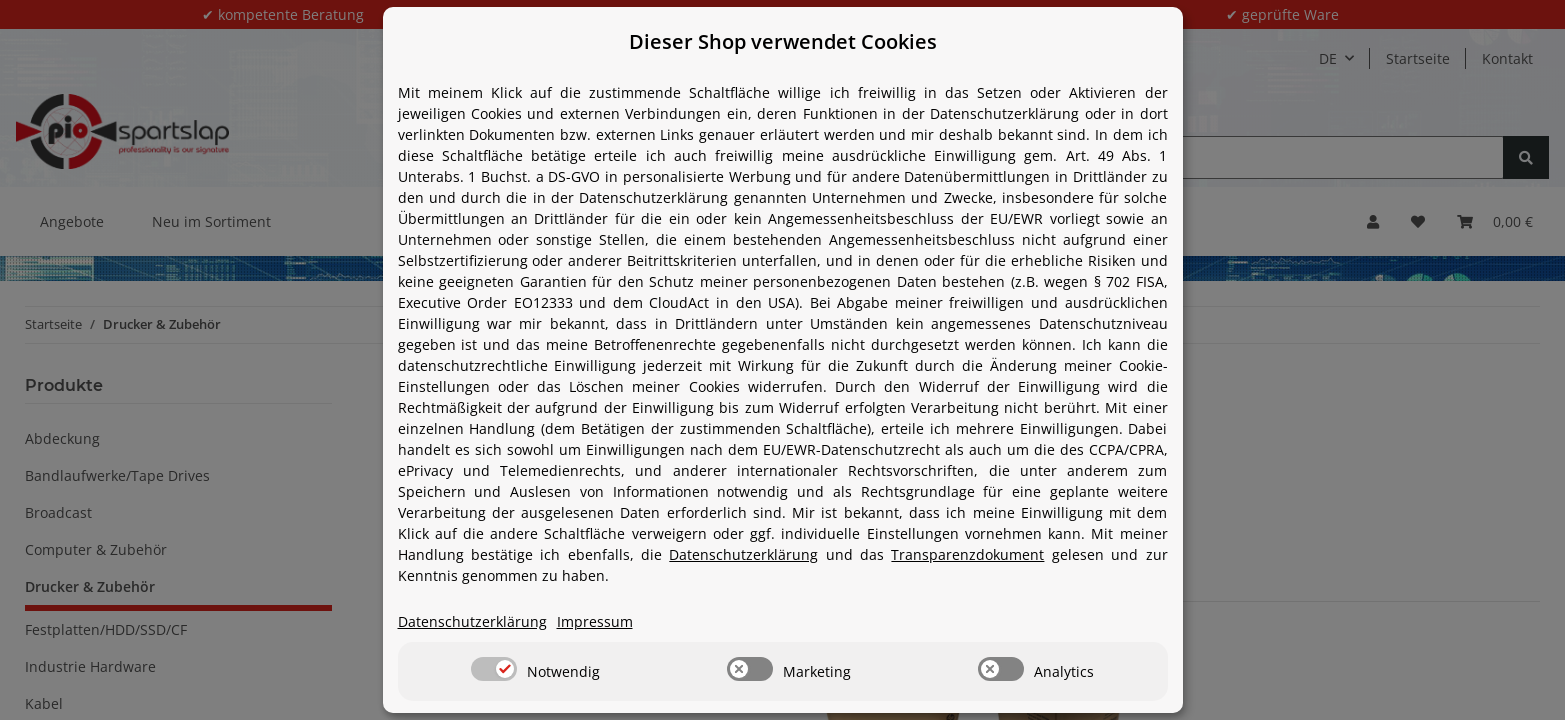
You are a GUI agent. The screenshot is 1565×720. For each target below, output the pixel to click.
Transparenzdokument (967, 554)
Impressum (595, 621)
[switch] (494, 669)
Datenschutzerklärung (743, 554)
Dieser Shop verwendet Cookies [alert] (783, 41)
